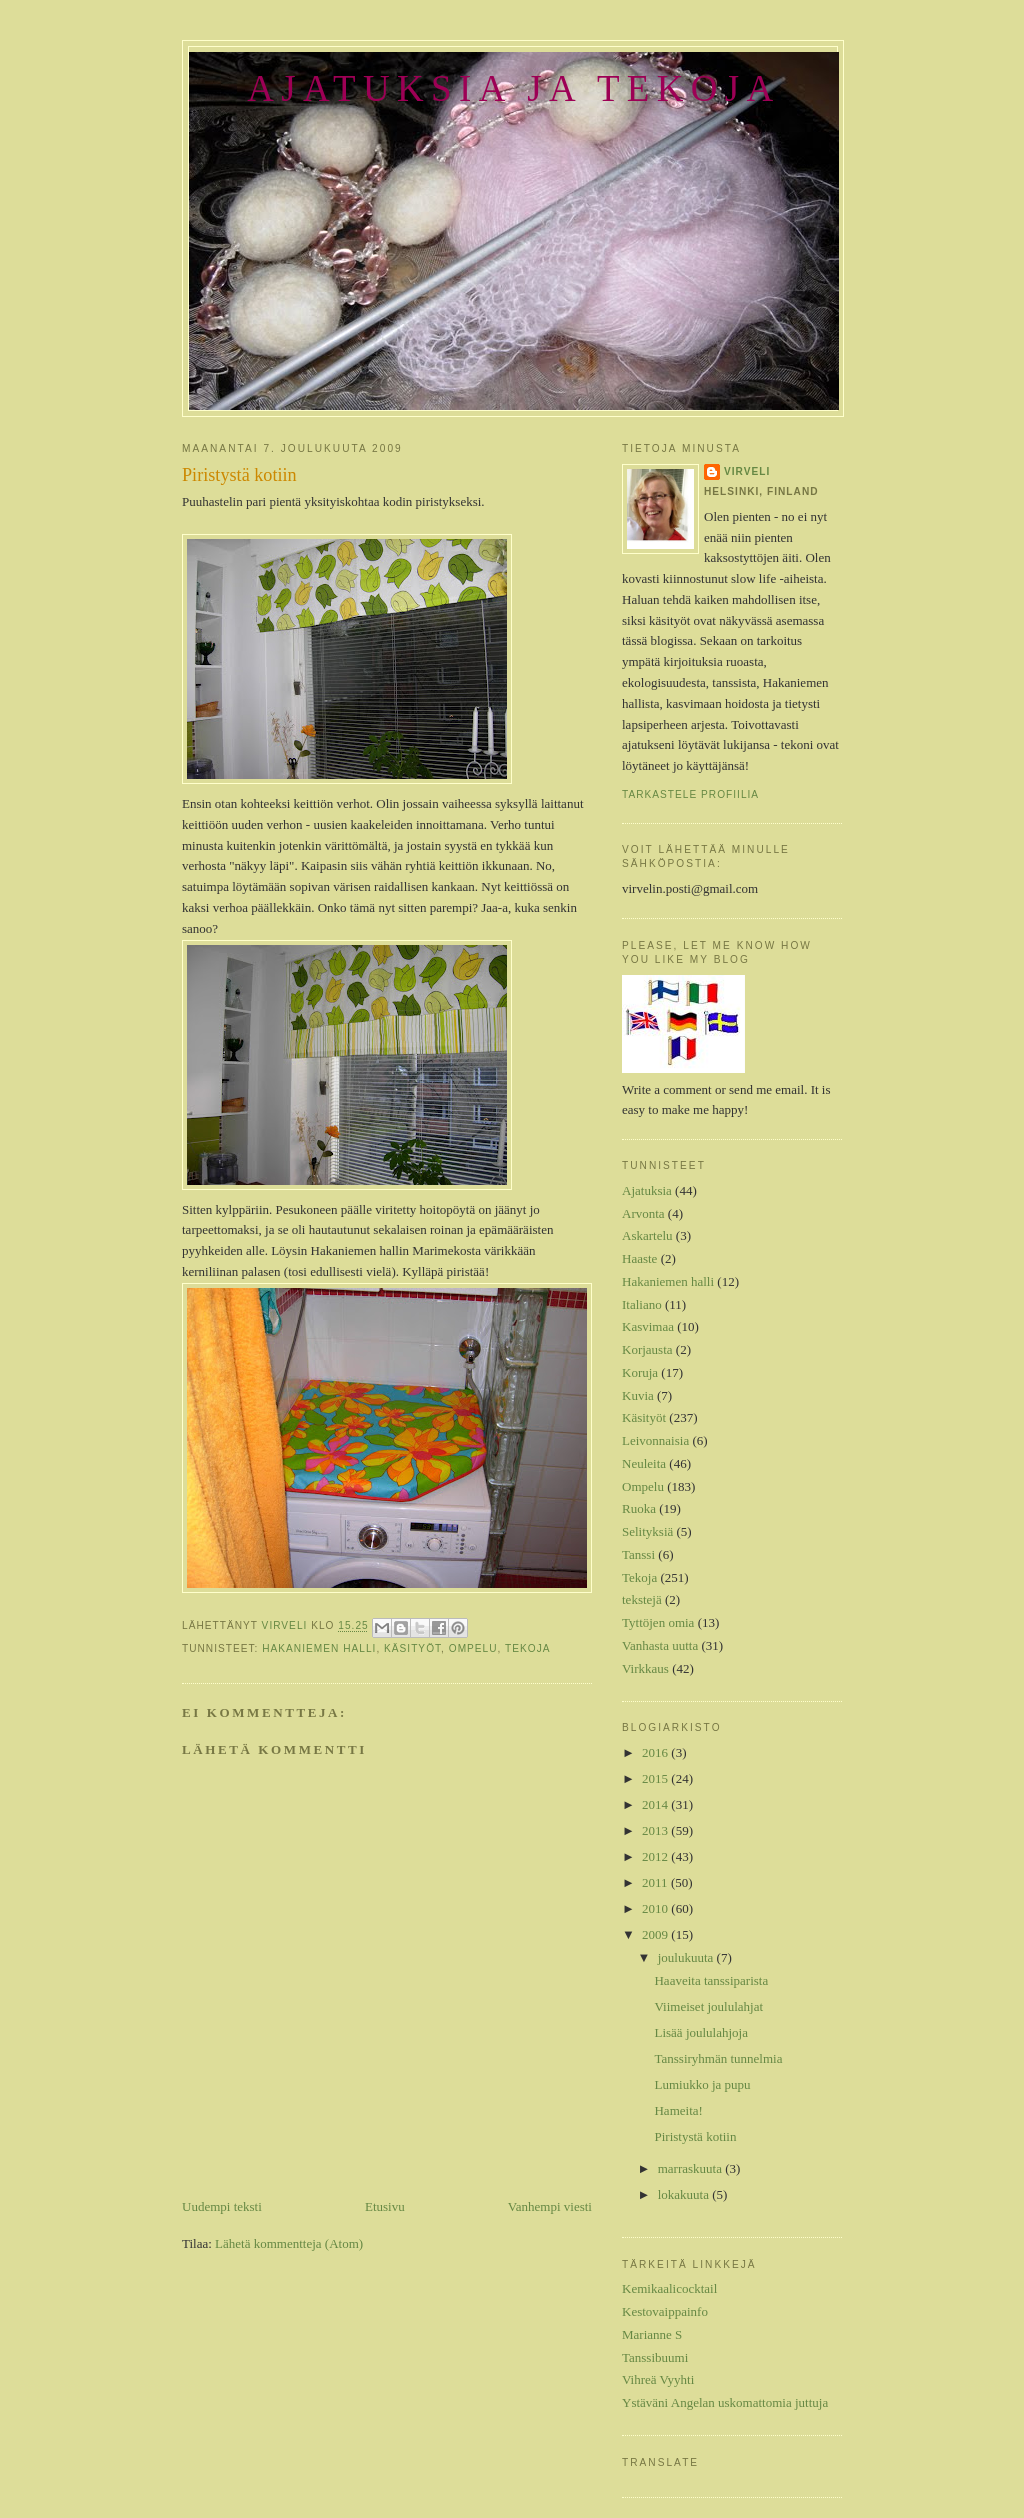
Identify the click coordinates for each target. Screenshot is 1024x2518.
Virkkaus (645, 1668)
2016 (656, 1752)
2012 (656, 1856)
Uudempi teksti (222, 2206)
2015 (656, 1778)
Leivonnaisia (655, 1440)
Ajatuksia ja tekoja (513, 88)
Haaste (639, 1258)
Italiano (642, 1304)
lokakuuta (685, 2194)
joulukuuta (687, 1957)
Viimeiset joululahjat (708, 2006)
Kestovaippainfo (665, 2311)
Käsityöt (412, 1648)
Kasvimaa (648, 1326)
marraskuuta (692, 2168)
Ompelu (473, 1648)
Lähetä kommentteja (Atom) (289, 2243)
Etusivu (385, 2206)
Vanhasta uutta (660, 1645)
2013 (656, 1830)
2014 (656, 1804)
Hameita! (678, 2110)
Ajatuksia (647, 1190)
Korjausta (647, 1349)
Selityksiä (647, 1531)
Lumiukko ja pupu (702, 2084)
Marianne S (652, 2334)
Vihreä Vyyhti (658, 2379)
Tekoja (527, 1648)
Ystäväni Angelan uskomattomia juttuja (725, 2402)
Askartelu (647, 1235)
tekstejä (642, 1599)
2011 (656, 1882)
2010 (656, 1908)
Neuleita (644, 1463)
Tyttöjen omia (658, 1622)
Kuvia (638, 1395)
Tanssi (638, 1554)
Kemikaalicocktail (669, 2288)
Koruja (640, 1372)
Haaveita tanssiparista (711, 1980)
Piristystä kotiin (695, 2136)
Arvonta (643, 1213)
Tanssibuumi (655, 2357)
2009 (656, 1934)
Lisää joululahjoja (701, 2032)
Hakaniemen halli (319, 1648)
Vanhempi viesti (550, 2206)
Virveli (747, 471)
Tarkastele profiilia (690, 794)
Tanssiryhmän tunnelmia (718, 2058)
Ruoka (639, 1508)
